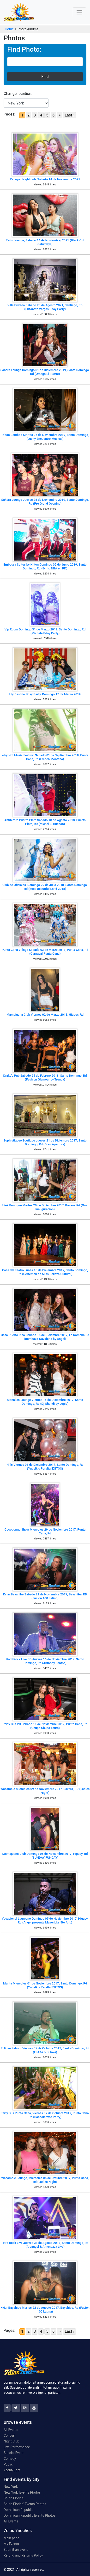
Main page (11, 2538)
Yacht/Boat (12, 2470)
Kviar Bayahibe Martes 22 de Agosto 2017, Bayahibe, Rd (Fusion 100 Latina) (45, 2309)
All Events (11, 2430)
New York (11, 2487)
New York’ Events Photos (22, 2492)
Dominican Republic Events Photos (29, 2515)
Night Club (11, 2441)
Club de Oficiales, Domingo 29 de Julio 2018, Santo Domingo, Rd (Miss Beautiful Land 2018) (45, 887)
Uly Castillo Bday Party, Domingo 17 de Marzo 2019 (45, 694)
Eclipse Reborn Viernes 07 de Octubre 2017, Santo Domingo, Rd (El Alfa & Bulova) (45, 2050)
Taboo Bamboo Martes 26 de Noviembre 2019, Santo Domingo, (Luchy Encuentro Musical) (45, 436)
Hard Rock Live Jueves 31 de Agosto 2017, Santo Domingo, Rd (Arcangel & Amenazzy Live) (44, 2244)
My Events (11, 2544)
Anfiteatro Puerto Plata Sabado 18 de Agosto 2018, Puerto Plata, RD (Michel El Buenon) (45, 822)
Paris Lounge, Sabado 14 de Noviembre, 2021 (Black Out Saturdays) (45, 242)
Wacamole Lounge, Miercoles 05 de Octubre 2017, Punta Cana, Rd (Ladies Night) (45, 2180)
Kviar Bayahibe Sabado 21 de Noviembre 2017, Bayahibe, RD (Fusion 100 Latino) (45, 1596)
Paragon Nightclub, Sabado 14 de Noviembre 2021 (45, 179)
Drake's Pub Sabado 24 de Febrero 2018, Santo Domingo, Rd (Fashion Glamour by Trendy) (45, 1077)
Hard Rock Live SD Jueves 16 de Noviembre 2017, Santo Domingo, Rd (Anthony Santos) (45, 1661)
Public (8, 2464)
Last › (69, 115)
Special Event (14, 2453)
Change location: (18, 93)
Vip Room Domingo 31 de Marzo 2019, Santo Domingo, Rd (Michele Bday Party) (45, 631)
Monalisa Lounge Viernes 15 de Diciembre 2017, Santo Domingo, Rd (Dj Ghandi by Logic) (45, 1401)
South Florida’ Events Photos (25, 2504)
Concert (9, 2435)
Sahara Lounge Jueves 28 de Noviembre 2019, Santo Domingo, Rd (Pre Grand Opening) (45, 501)
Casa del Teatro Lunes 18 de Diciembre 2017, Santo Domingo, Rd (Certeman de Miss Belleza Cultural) (45, 1272)
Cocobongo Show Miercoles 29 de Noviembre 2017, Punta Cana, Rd (45, 1531)
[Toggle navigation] (79, 12)
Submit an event (16, 2550)
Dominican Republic (18, 2510)
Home (9, 29)
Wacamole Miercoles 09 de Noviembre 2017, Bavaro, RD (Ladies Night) (45, 1791)
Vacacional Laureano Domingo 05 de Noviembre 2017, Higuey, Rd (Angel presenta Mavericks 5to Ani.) (45, 1920)
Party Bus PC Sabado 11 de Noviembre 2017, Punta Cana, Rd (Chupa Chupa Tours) (45, 1726)
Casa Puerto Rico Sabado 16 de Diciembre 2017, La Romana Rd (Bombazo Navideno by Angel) (45, 1337)
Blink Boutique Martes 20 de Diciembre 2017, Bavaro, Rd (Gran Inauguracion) (44, 1207)
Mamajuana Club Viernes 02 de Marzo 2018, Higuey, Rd (45, 1014)
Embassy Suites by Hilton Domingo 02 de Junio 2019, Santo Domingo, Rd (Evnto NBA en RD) (45, 566)
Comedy (10, 2458)
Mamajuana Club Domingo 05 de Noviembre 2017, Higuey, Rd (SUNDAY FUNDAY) (45, 1855)
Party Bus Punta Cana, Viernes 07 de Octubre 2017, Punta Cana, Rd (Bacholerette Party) (45, 2115)
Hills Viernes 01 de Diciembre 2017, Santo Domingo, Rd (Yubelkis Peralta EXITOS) (45, 1466)
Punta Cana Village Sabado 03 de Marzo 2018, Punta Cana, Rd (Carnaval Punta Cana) (45, 951)
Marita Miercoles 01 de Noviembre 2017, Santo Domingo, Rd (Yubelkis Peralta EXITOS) (45, 1985)
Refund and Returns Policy (23, 2555)
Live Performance (17, 2447)
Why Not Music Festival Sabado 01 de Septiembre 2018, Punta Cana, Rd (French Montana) (45, 757)
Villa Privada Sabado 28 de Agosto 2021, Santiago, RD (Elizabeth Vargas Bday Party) (45, 307)
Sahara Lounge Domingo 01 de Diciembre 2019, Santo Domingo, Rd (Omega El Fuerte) (45, 372)
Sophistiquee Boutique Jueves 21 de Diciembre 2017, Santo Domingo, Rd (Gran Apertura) (44, 1142)
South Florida (14, 2498)
